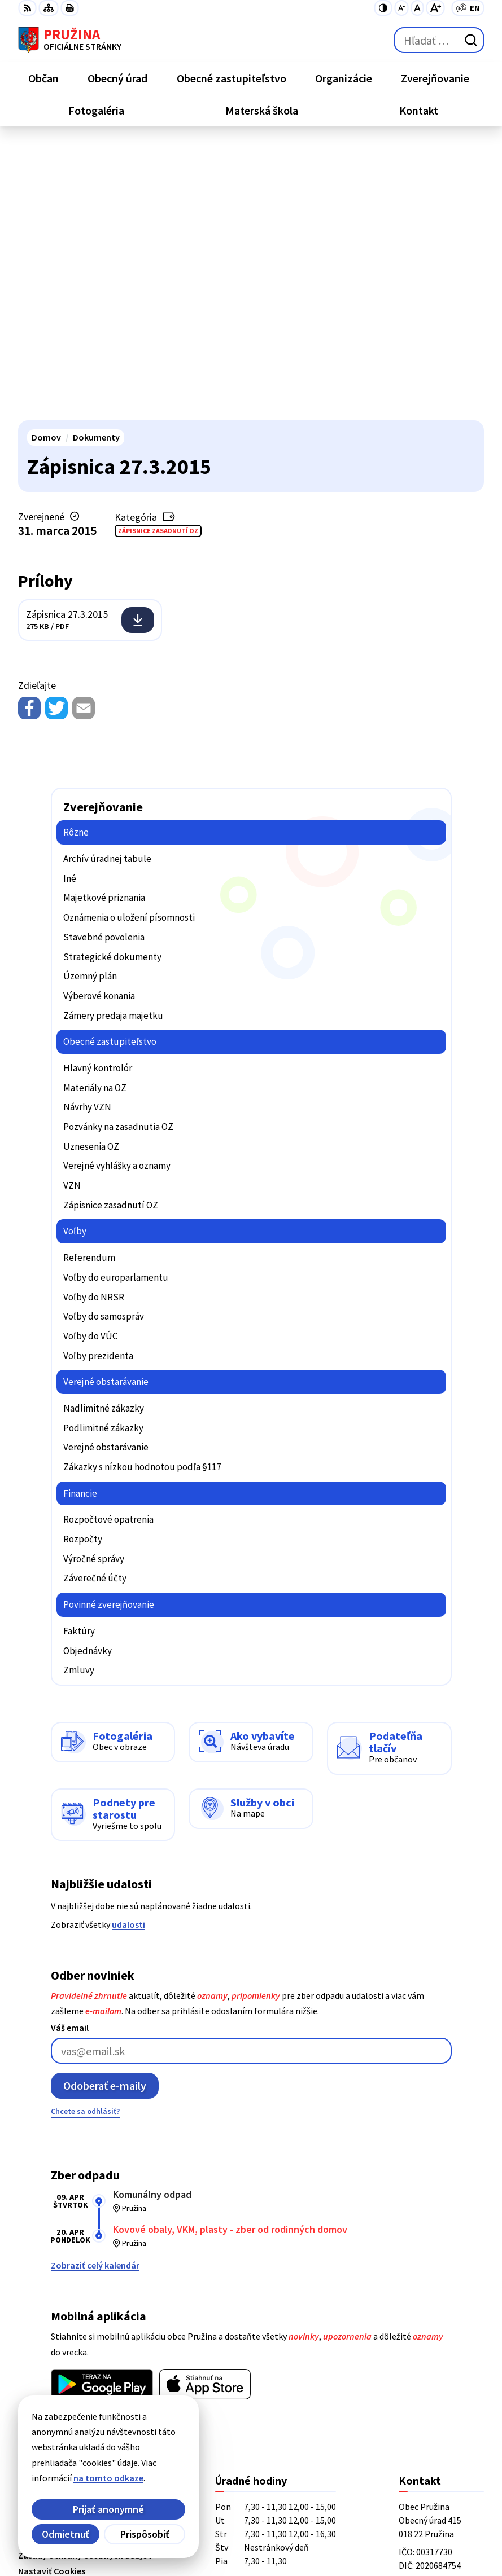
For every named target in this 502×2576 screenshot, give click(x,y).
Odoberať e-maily (104, 1810)
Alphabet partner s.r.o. (165, 2514)
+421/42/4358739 (432, 2325)
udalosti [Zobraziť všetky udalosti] (128, 1648)
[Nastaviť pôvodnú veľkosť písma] (417, 8)
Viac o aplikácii (80, 2135)
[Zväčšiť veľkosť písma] (435, 8)
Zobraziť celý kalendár (95, 1989)
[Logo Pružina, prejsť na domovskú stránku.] (69, 40)
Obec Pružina (146, 2529)
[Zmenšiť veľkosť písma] (401, 8)
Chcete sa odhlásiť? (85, 1835)
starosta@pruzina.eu (441, 2379)
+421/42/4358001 (432, 2339)
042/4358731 (423, 2352)
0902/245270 (423, 2366)
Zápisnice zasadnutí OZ (158, 254)
